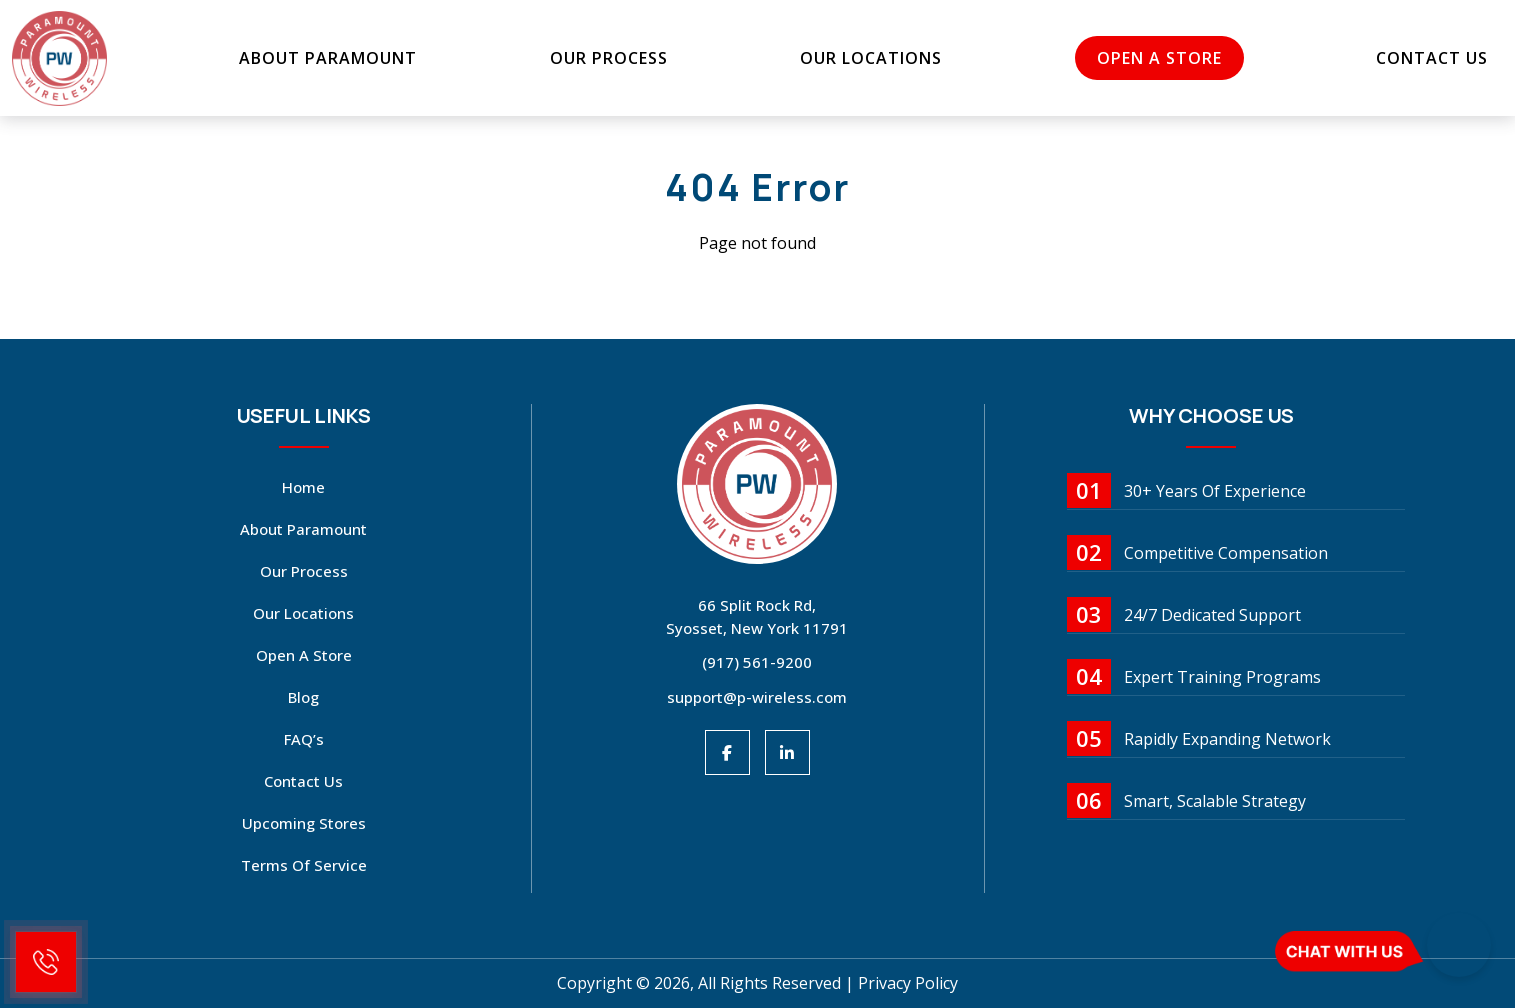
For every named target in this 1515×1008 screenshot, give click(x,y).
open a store (1151, 58)
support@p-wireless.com (757, 697)
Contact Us (1418, 58)
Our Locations (868, 58)
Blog (303, 697)
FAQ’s (304, 739)
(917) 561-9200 (757, 662)
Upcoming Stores (304, 823)
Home (303, 487)
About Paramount (337, 58)
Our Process (612, 58)
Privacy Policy (908, 983)
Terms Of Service (304, 865)
